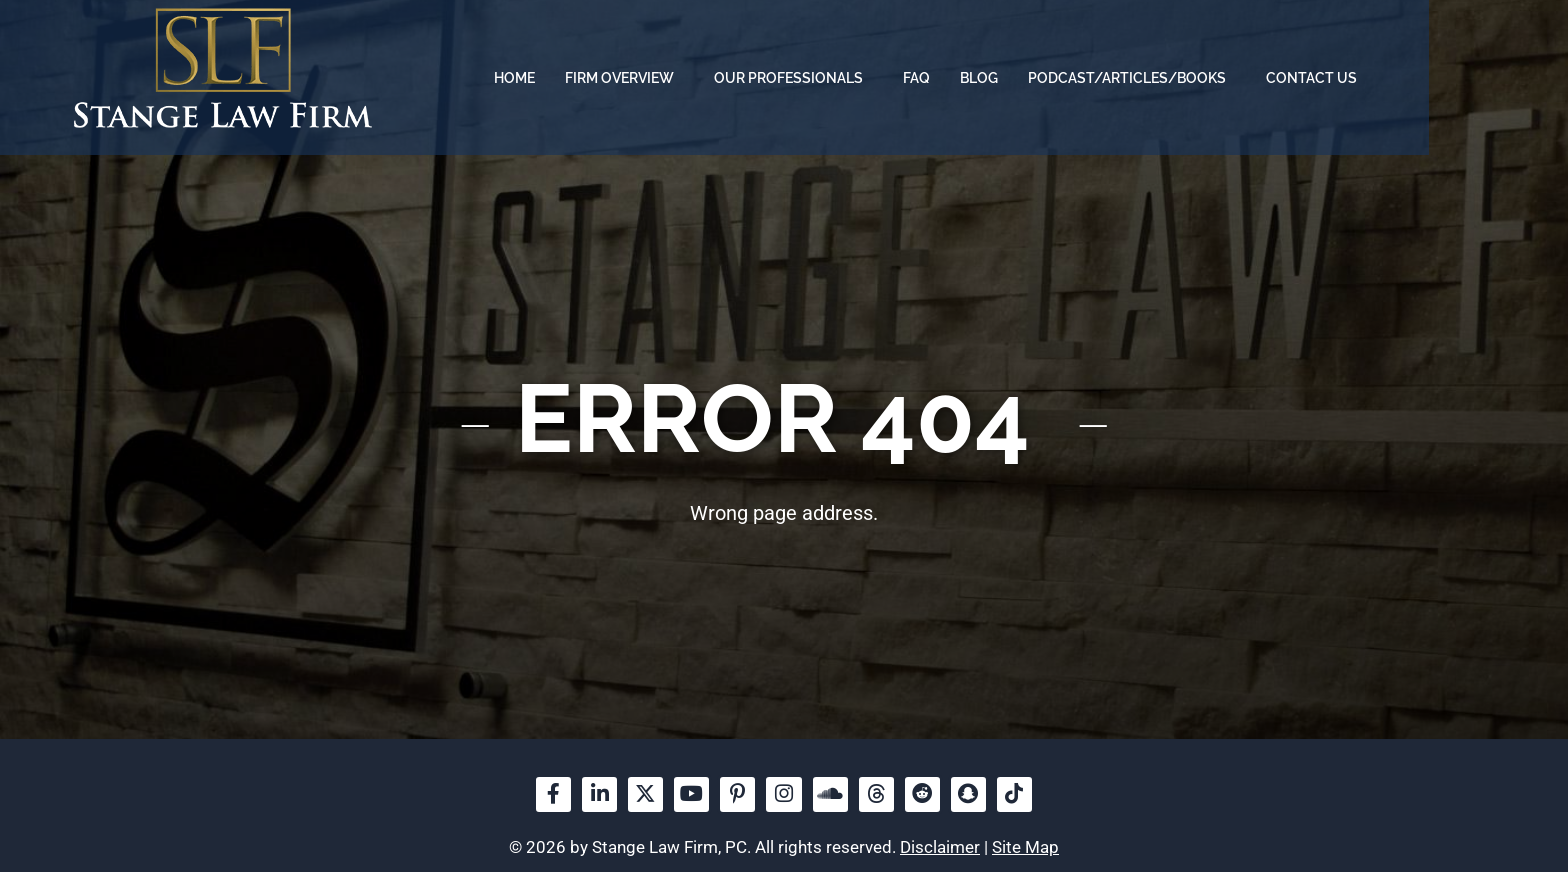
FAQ (1052, 78)
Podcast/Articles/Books (1268, 78)
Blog (1115, 78)
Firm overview (760, 78)
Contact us (1447, 78)
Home (650, 78)
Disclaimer (940, 848)
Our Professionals (929, 78)
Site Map (1025, 848)
